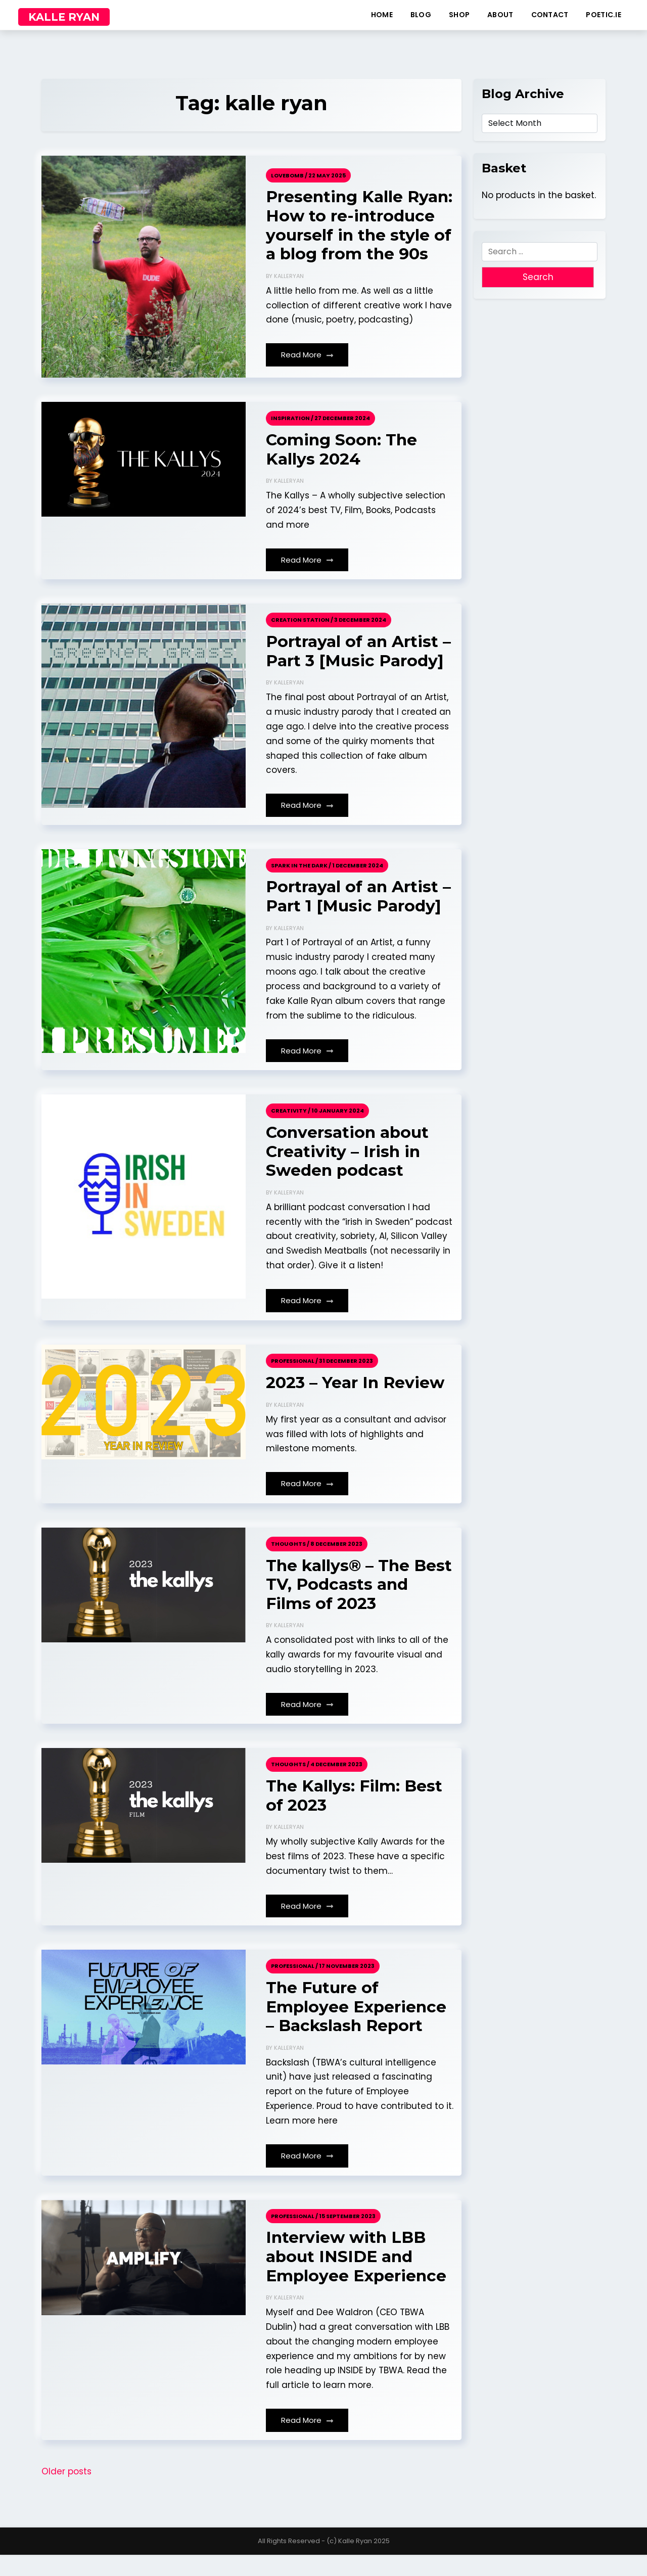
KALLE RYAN (64, 17)
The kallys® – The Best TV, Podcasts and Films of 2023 (359, 1603)
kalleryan (289, 294)
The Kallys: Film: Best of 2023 (355, 1815)
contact (550, 15)
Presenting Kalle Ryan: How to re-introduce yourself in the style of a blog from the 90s (353, 233)
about (500, 15)
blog (420, 15)
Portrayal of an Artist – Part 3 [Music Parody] (359, 667)
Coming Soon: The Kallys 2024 (343, 464)
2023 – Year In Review (356, 1400)
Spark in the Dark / (301, 881)
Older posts (66, 2493)
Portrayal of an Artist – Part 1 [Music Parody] (359, 913)
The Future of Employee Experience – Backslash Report (357, 2027)
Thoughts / (290, 1561)
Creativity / (290, 1127)
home (382, 15)
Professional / (294, 1378)
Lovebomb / (289, 172)
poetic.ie (603, 15)
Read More (307, 372)
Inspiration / (292, 433)
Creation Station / (302, 635)
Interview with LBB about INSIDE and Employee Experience (357, 2278)
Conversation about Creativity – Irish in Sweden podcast (348, 1169)
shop (459, 15)
